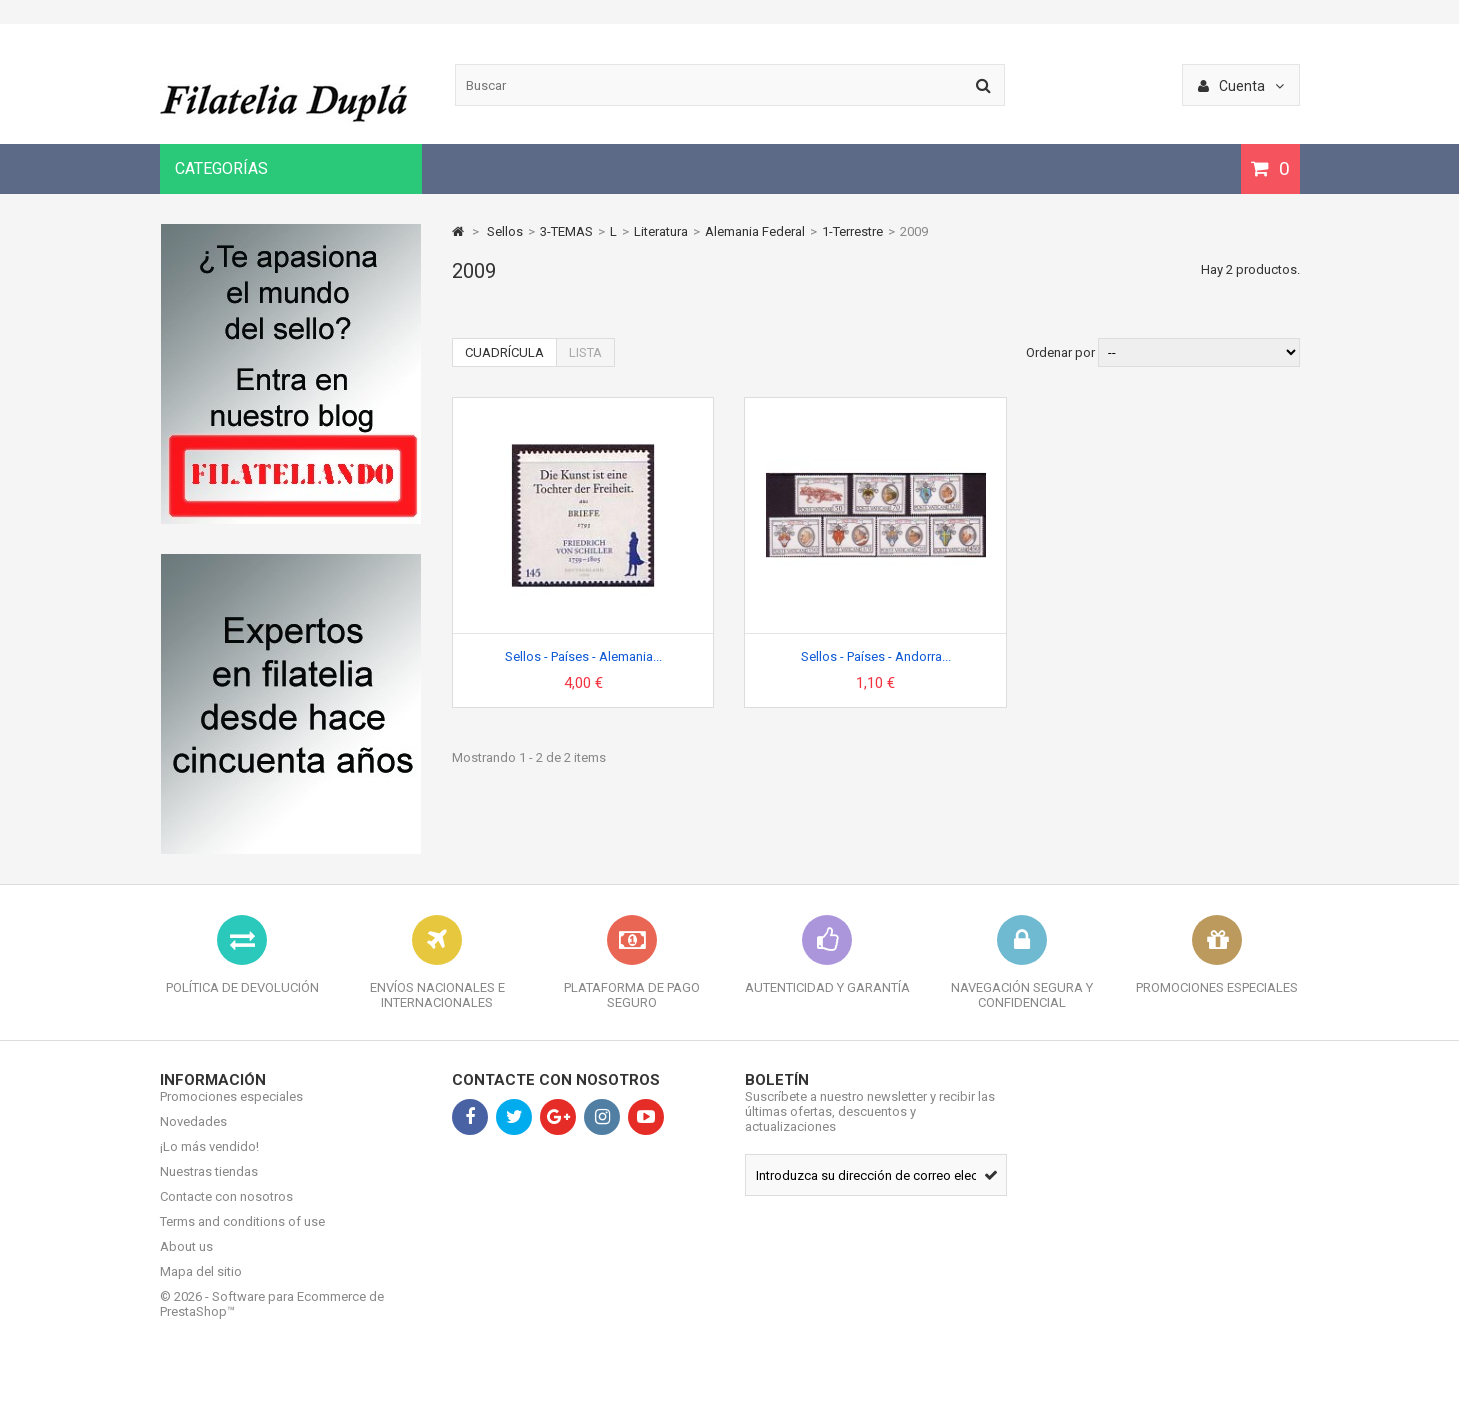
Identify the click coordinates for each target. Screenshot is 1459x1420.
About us (186, 1261)
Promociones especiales (231, 1111)
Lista (585, 352)
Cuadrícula (504, 352)
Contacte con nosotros (226, 1211)
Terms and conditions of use (242, 1236)
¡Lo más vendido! (209, 1161)
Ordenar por (1060, 352)
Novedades (193, 1136)
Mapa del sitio (201, 1286)
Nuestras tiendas (209, 1186)
